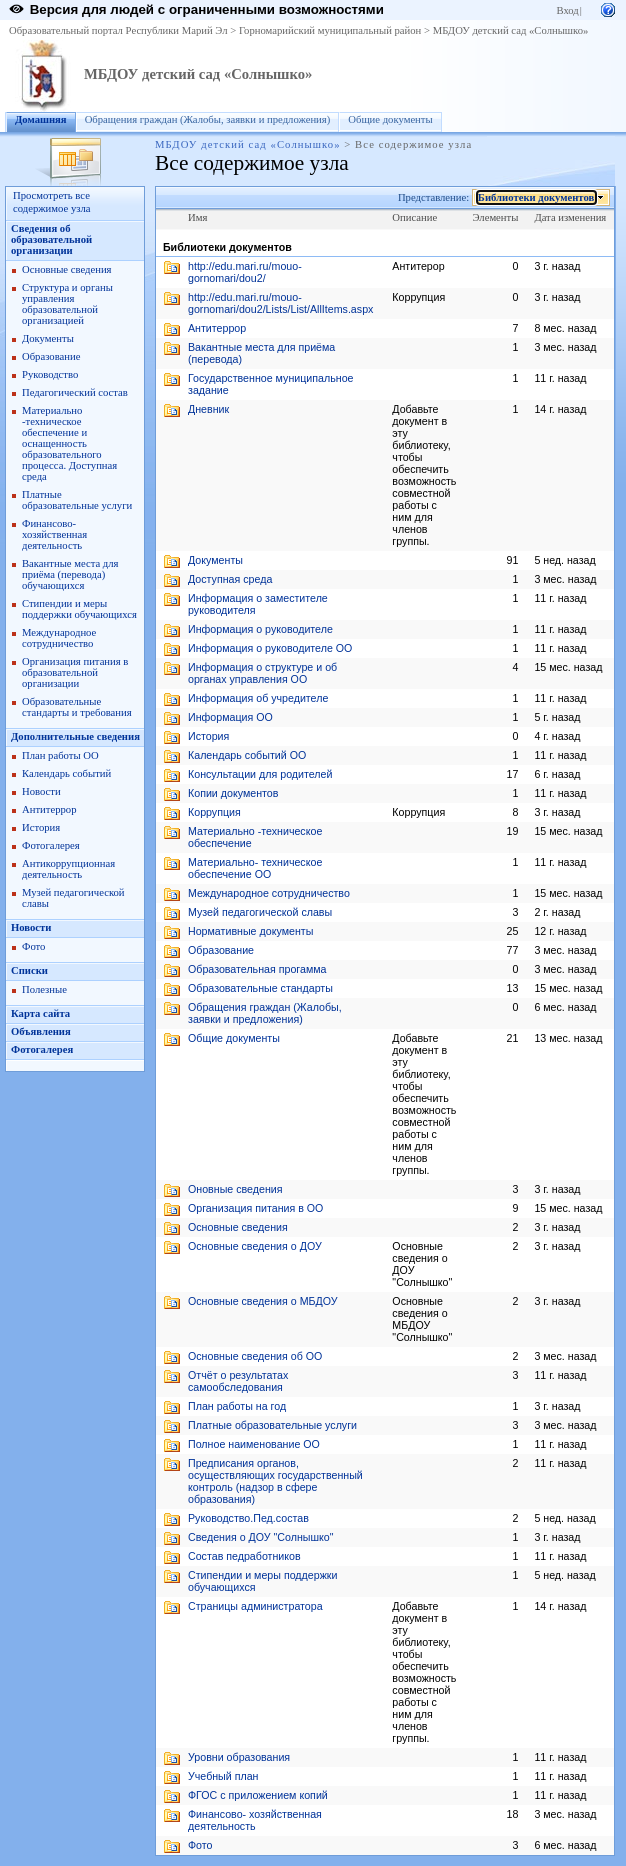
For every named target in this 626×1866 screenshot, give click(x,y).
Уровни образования (239, 1757)
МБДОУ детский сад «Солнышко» (511, 30)
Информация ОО (230, 717)
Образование (51, 356)
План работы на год (237, 1406)
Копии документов (233, 793)
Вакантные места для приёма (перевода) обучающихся (70, 574)
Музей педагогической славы (260, 912)
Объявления (41, 1031)
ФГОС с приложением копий (258, 1795)
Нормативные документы (250, 931)
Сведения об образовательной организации (51, 239)
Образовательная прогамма (257, 969)
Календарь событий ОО (247, 755)
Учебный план (223, 1776)
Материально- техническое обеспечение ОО (255, 868)
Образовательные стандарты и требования (77, 707)
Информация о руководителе (260, 629)
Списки (29, 970)
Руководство (50, 374)
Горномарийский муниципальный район (330, 30)
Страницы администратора (255, 1606)
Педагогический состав (75, 392)
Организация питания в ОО (255, 1208)
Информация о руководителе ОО (270, 648)
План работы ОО (60, 755)
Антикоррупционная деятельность (68, 869)
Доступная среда (230, 579)
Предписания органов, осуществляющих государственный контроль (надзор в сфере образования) (275, 1481)
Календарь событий (66, 773)
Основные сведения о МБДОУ (263, 1301)
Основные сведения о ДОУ (255, 1246)
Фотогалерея (51, 845)
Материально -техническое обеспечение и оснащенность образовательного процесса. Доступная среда (69, 443)
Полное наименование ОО (254, 1444)
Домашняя (41, 119)
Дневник (208, 409)
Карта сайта (40, 1013)
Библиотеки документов (536, 197)
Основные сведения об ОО (255, 1356)
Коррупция (214, 812)
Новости (41, 791)
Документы (48, 338)
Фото (33, 946)
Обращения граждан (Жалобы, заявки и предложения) (208, 119)
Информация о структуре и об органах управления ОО (262, 673)
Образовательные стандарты (260, 988)
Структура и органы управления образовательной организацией (67, 304)
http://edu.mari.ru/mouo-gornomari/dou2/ (245, 272)
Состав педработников (244, 1556)
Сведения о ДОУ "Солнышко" (261, 1537)
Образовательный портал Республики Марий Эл (118, 30)
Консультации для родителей (260, 774)
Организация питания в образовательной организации (75, 672)
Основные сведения (67, 269)
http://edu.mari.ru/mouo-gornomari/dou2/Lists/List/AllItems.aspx (280, 303)
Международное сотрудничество (59, 638)
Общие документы (390, 119)
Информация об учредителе (258, 698)
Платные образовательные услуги (77, 500)
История (41, 827)
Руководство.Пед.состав (248, 1518)
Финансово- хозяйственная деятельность (54, 534)
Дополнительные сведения (75, 736)
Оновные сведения (235, 1189)
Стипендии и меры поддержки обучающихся (79, 609)
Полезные (44, 989)
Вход (567, 10)
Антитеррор (49, 809)
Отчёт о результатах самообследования (238, 1381)
